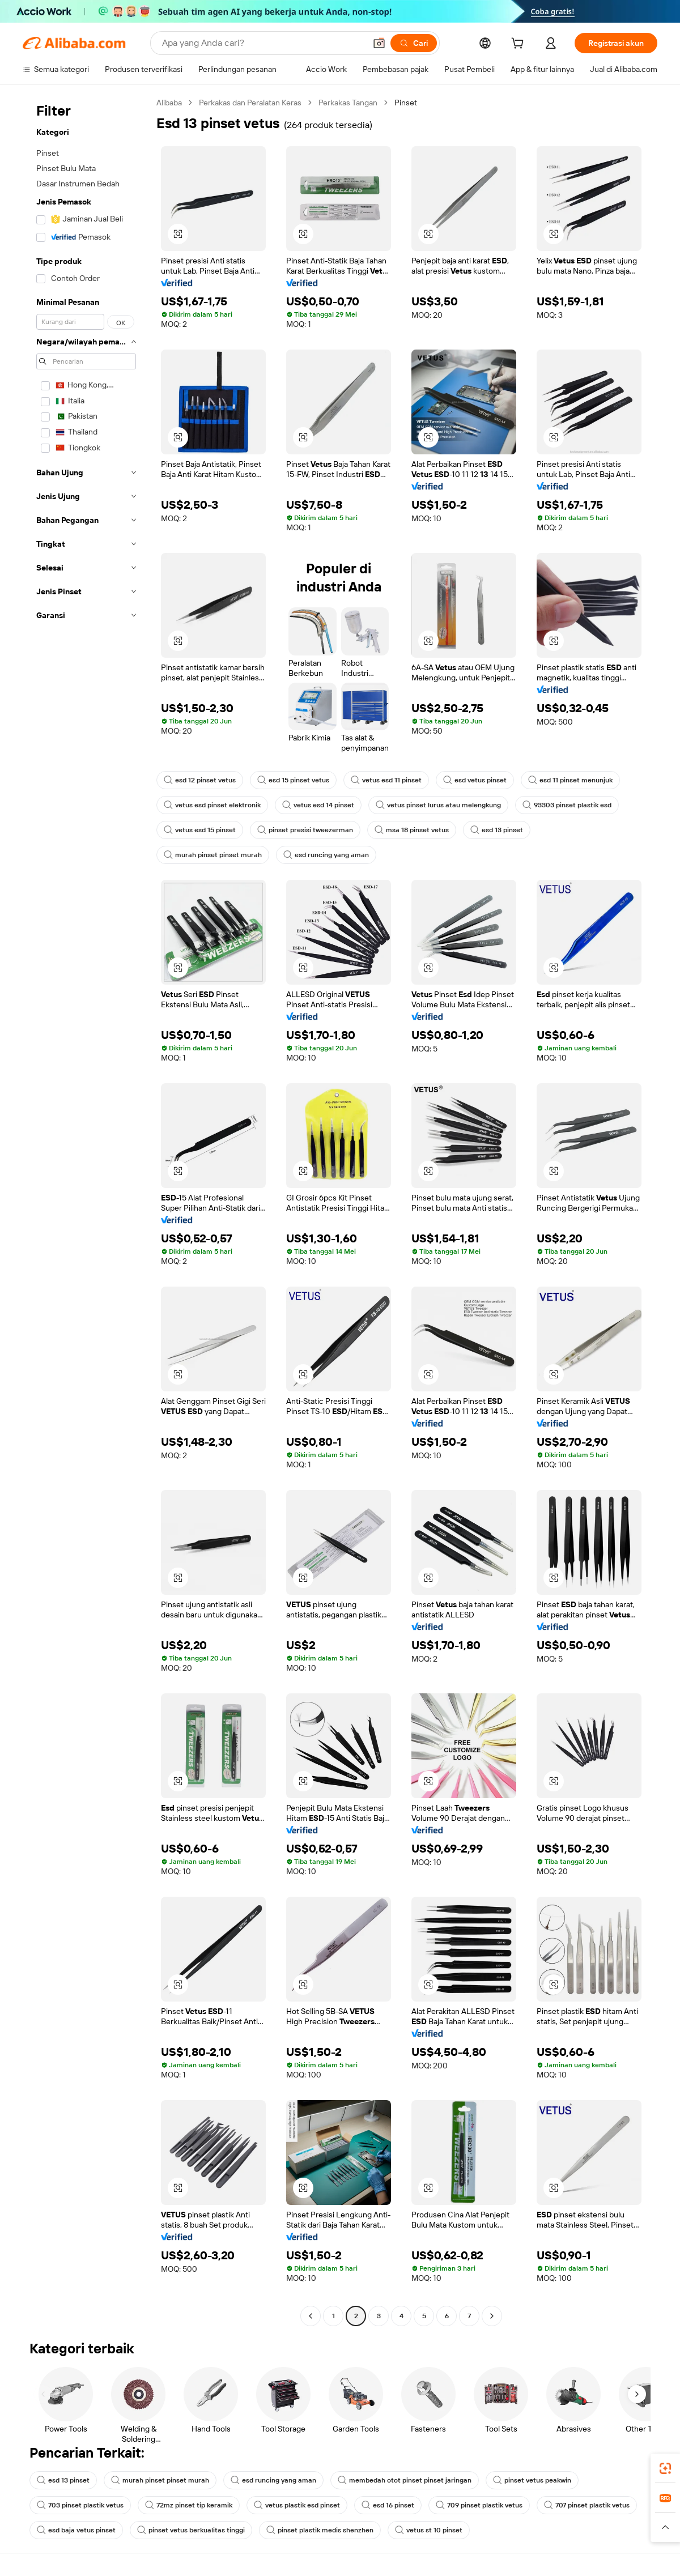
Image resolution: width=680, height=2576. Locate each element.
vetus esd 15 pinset (200, 829)
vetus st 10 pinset (428, 2530)
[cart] (519, 44)
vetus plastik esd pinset (297, 2505)
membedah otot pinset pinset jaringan (404, 2480)
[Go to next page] (492, 2316)
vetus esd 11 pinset (386, 780)
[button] (379, 43)
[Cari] (413, 43)
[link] (665, 2468)
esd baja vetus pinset (76, 2530)
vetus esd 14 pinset (318, 805)
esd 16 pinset (388, 2505)
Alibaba (169, 102)
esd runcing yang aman (326, 854)
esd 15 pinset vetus (293, 780)
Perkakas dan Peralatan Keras (250, 102)
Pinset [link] (405, 102)
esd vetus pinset (475, 780)
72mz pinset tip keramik (188, 2505)
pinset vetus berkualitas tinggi (191, 2530)
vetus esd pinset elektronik (212, 805)
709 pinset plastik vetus (479, 2505)
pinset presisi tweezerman (305, 829)
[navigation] (86, 1211)
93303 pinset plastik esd (566, 805)
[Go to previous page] (310, 2316)
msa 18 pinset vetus (412, 829)
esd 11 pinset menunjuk (570, 780)
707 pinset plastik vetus (587, 2505)
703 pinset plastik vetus (80, 2505)
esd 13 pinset (496, 829)
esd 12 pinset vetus (200, 780)
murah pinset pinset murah (213, 854)
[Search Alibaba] (262, 43)
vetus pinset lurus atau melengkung (438, 805)
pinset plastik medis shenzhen (319, 2530)
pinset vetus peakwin (532, 2480)
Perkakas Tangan (347, 102)
